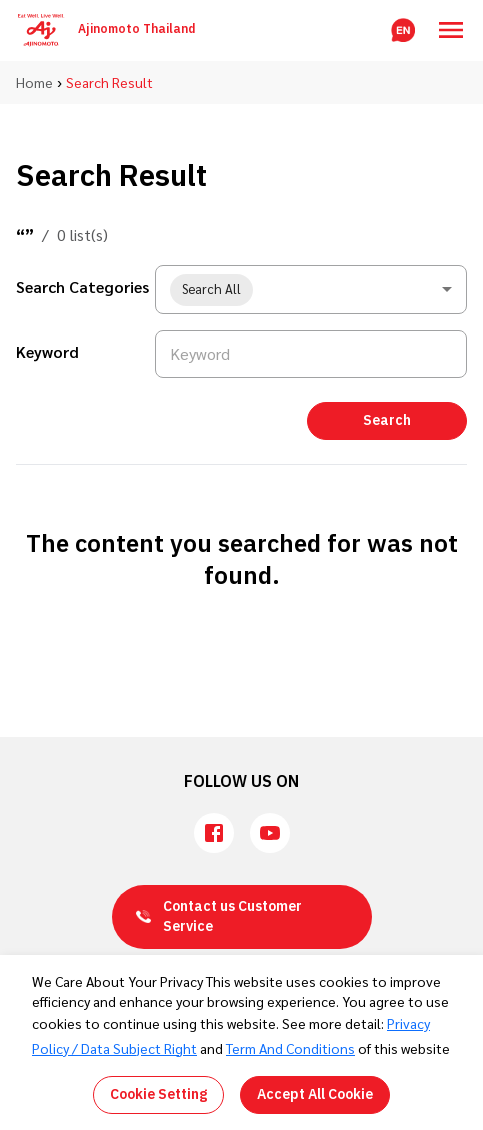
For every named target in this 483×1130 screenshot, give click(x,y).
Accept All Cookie (315, 1094)
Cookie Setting (158, 1094)
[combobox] (311, 289)
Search (387, 420)
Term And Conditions (290, 1048)
